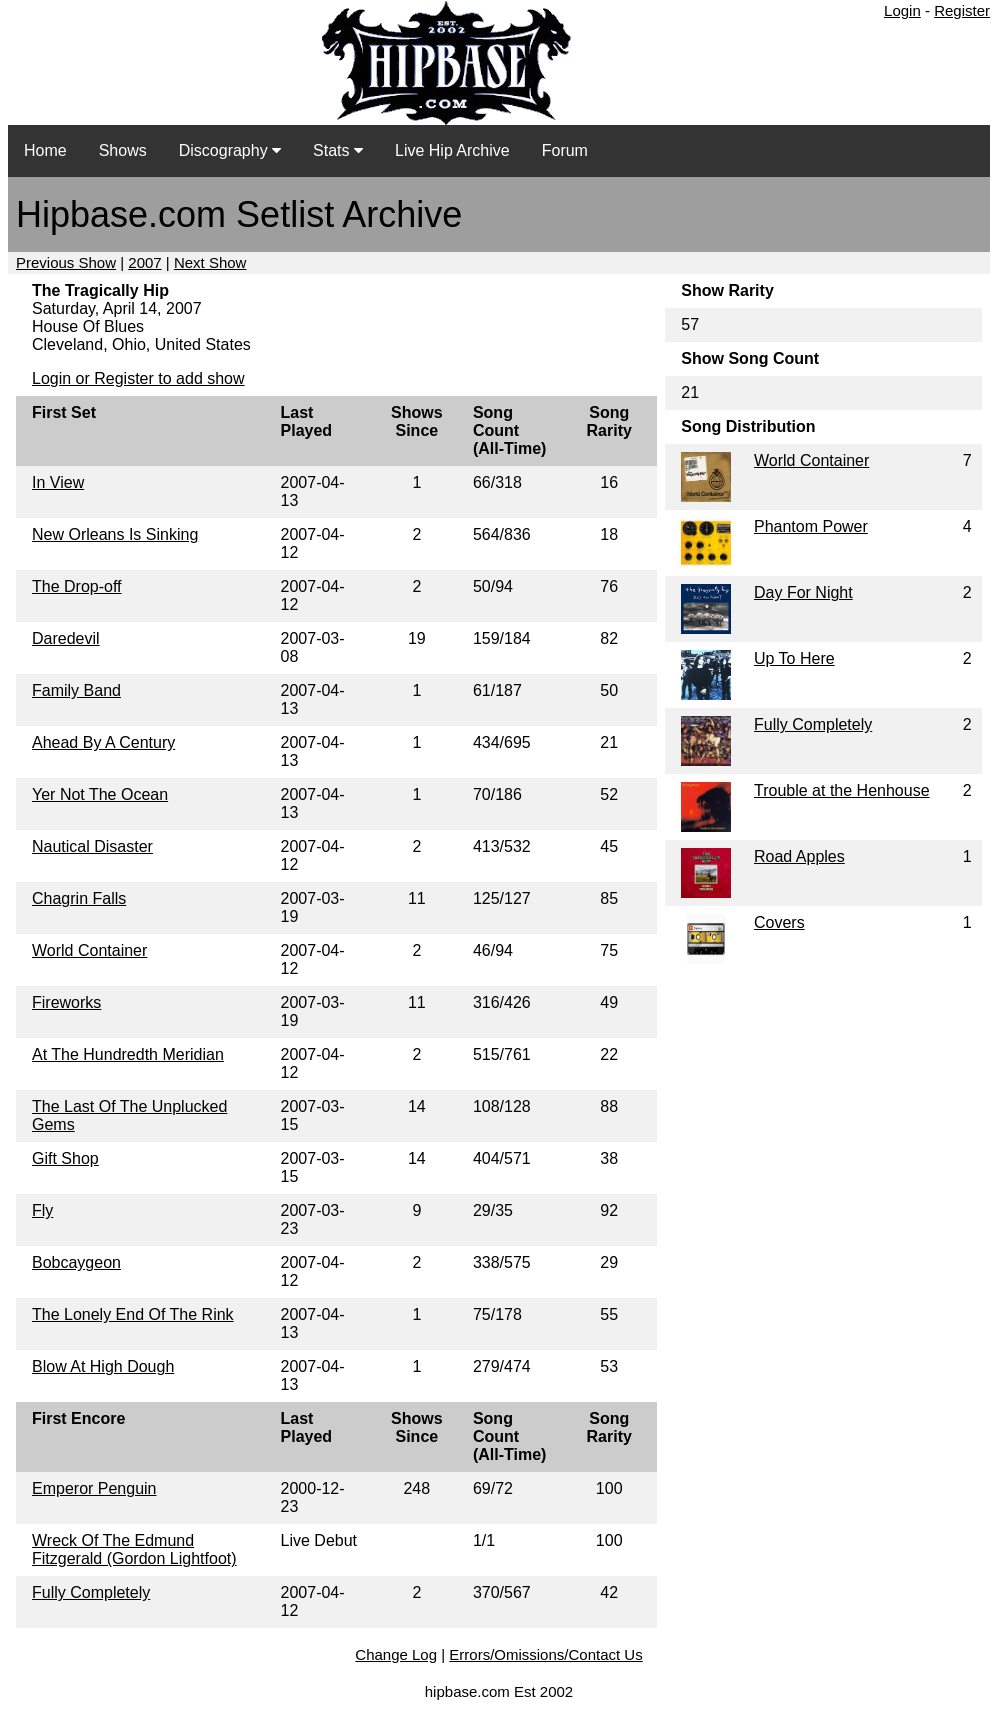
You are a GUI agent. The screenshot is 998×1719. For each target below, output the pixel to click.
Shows (123, 150)
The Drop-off (77, 586)
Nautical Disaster (92, 846)
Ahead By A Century (103, 742)
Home (45, 150)
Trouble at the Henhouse (842, 790)
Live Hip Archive (452, 150)
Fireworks (66, 1002)
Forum (565, 150)
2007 (144, 262)
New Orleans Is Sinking (115, 534)
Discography (230, 150)
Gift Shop (65, 1158)
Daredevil (66, 638)
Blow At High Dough (103, 1366)
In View (58, 482)
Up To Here (794, 658)
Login (902, 10)
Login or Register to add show (138, 378)
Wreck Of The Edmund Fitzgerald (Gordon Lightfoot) (134, 1549)
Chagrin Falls (79, 898)
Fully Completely (91, 1592)
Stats (338, 150)
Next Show (210, 262)
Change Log (396, 1654)
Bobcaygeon (76, 1262)
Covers (779, 922)
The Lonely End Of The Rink (133, 1314)
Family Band (76, 690)
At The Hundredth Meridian (128, 1054)
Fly (42, 1210)
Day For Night (803, 592)
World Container (89, 950)
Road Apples (799, 856)
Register (962, 10)
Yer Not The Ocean (100, 794)
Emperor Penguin (94, 1488)
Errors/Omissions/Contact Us (545, 1654)
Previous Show (66, 262)
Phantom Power (811, 526)
